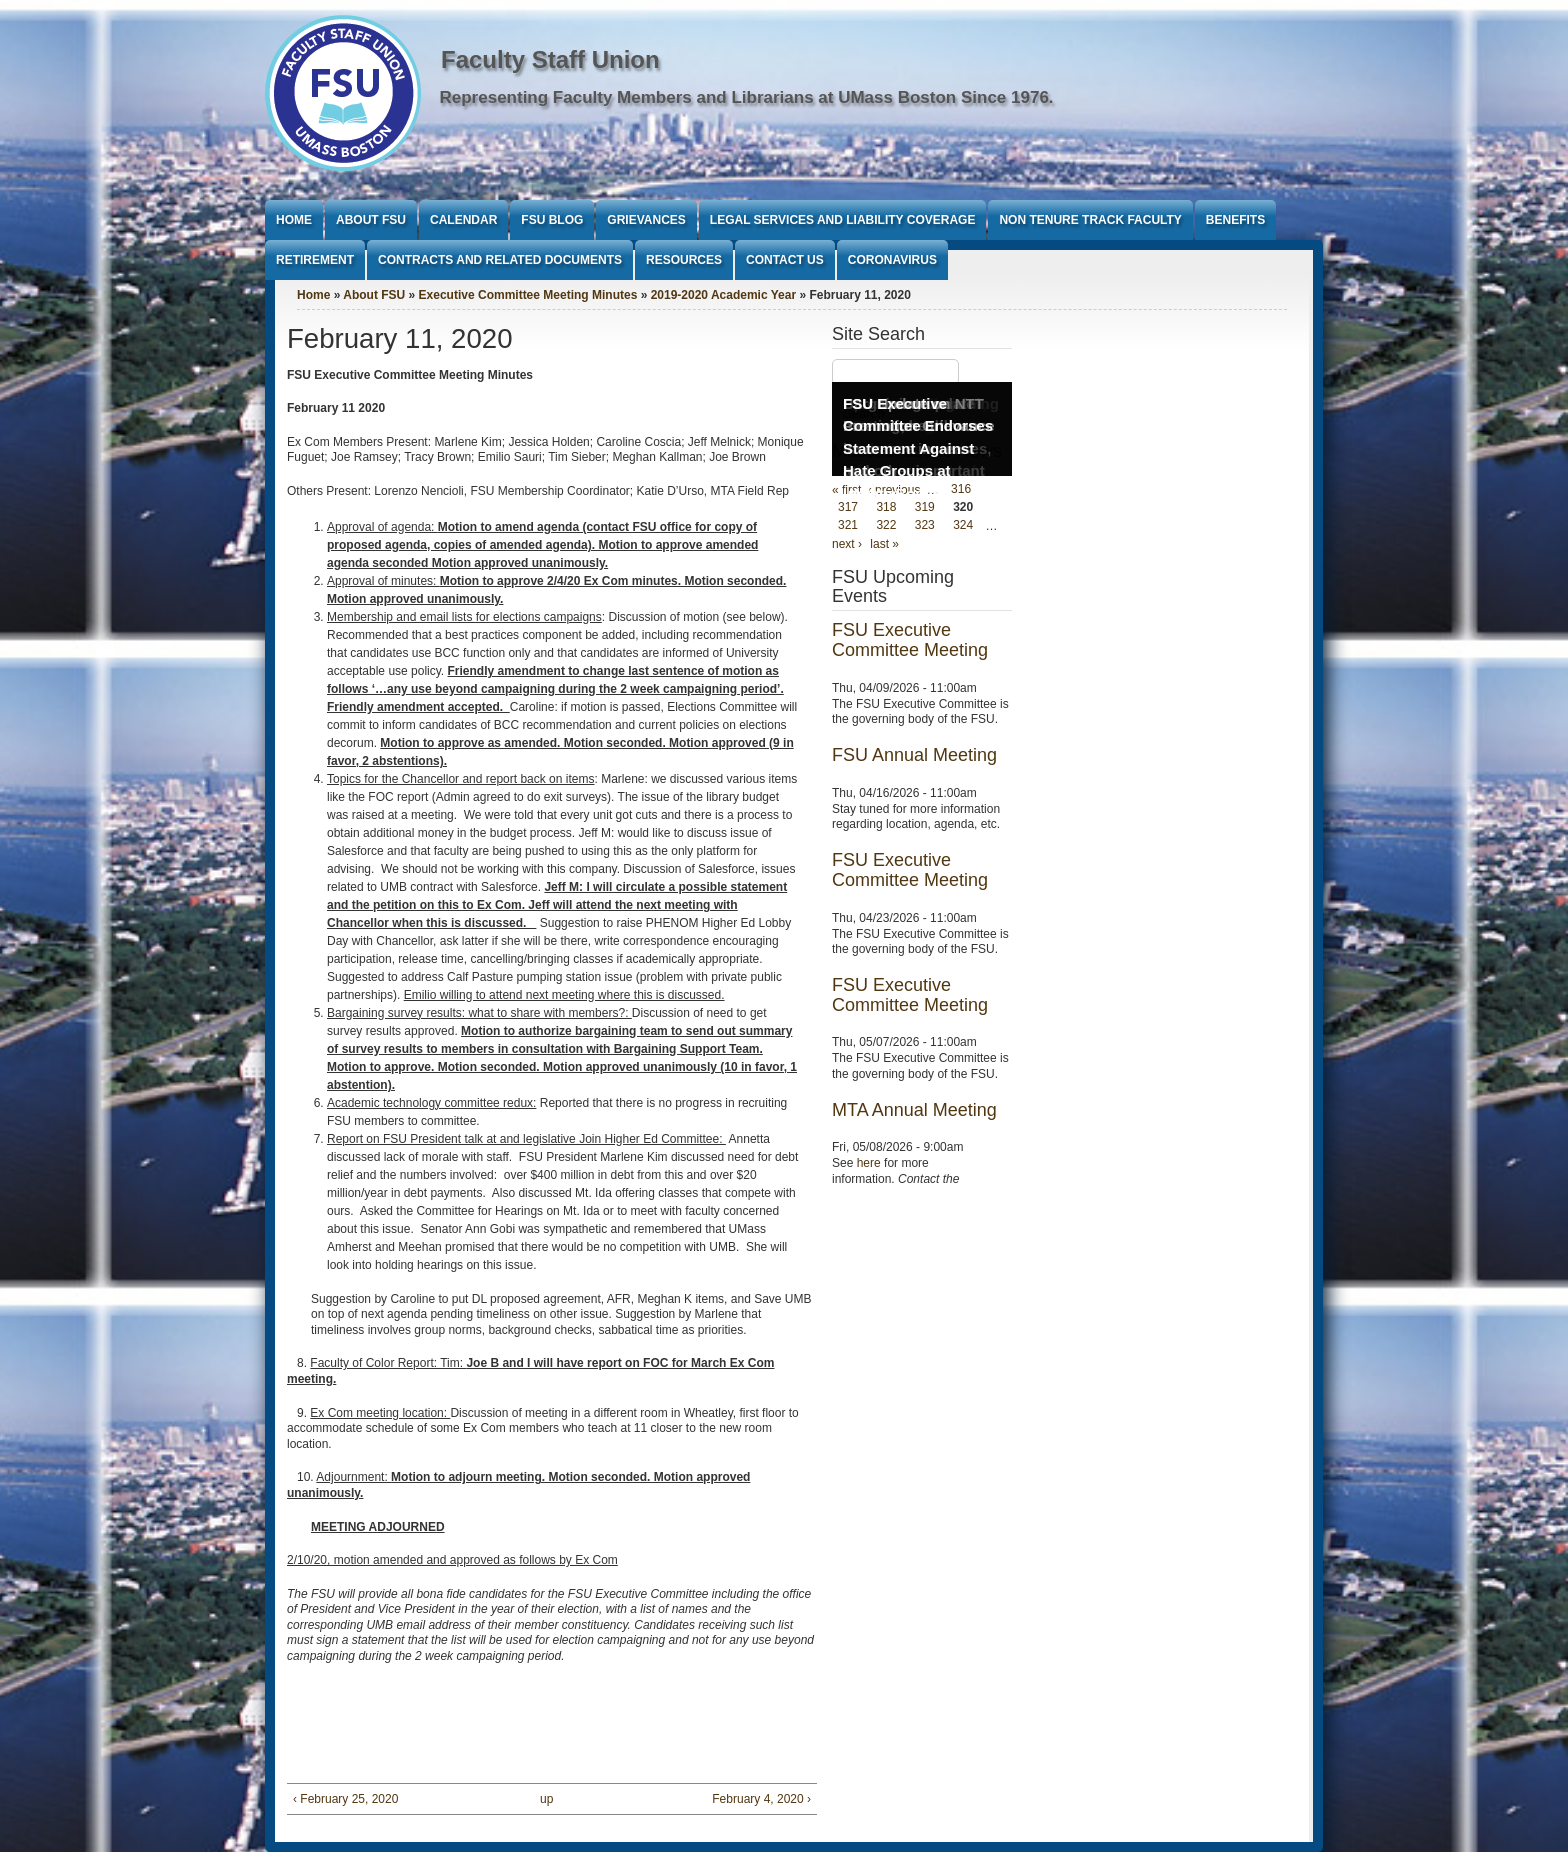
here (869, 1163)
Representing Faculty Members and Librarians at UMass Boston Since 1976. (747, 97)
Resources (684, 260)
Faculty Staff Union (550, 59)
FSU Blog (552, 220)
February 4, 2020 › (761, 1799)
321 (848, 526)
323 (925, 526)
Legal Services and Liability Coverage (843, 220)
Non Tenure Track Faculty (1090, 220)
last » (884, 544)
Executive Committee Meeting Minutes (528, 295)
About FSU (371, 220)
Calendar (463, 220)
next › (847, 544)
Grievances (646, 220)
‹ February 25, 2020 (345, 1799)
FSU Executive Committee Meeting (910, 640)
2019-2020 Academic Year (723, 295)
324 (963, 526)
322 (886, 526)
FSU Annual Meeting (914, 755)
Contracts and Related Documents (500, 260)
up (546, 1799)
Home (294, 220)
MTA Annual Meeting (914, 1110)
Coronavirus (892, 260)
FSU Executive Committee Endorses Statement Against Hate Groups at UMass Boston (918, 448)
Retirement (315, 260)
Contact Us (785, 260)
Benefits (1235, 220)
